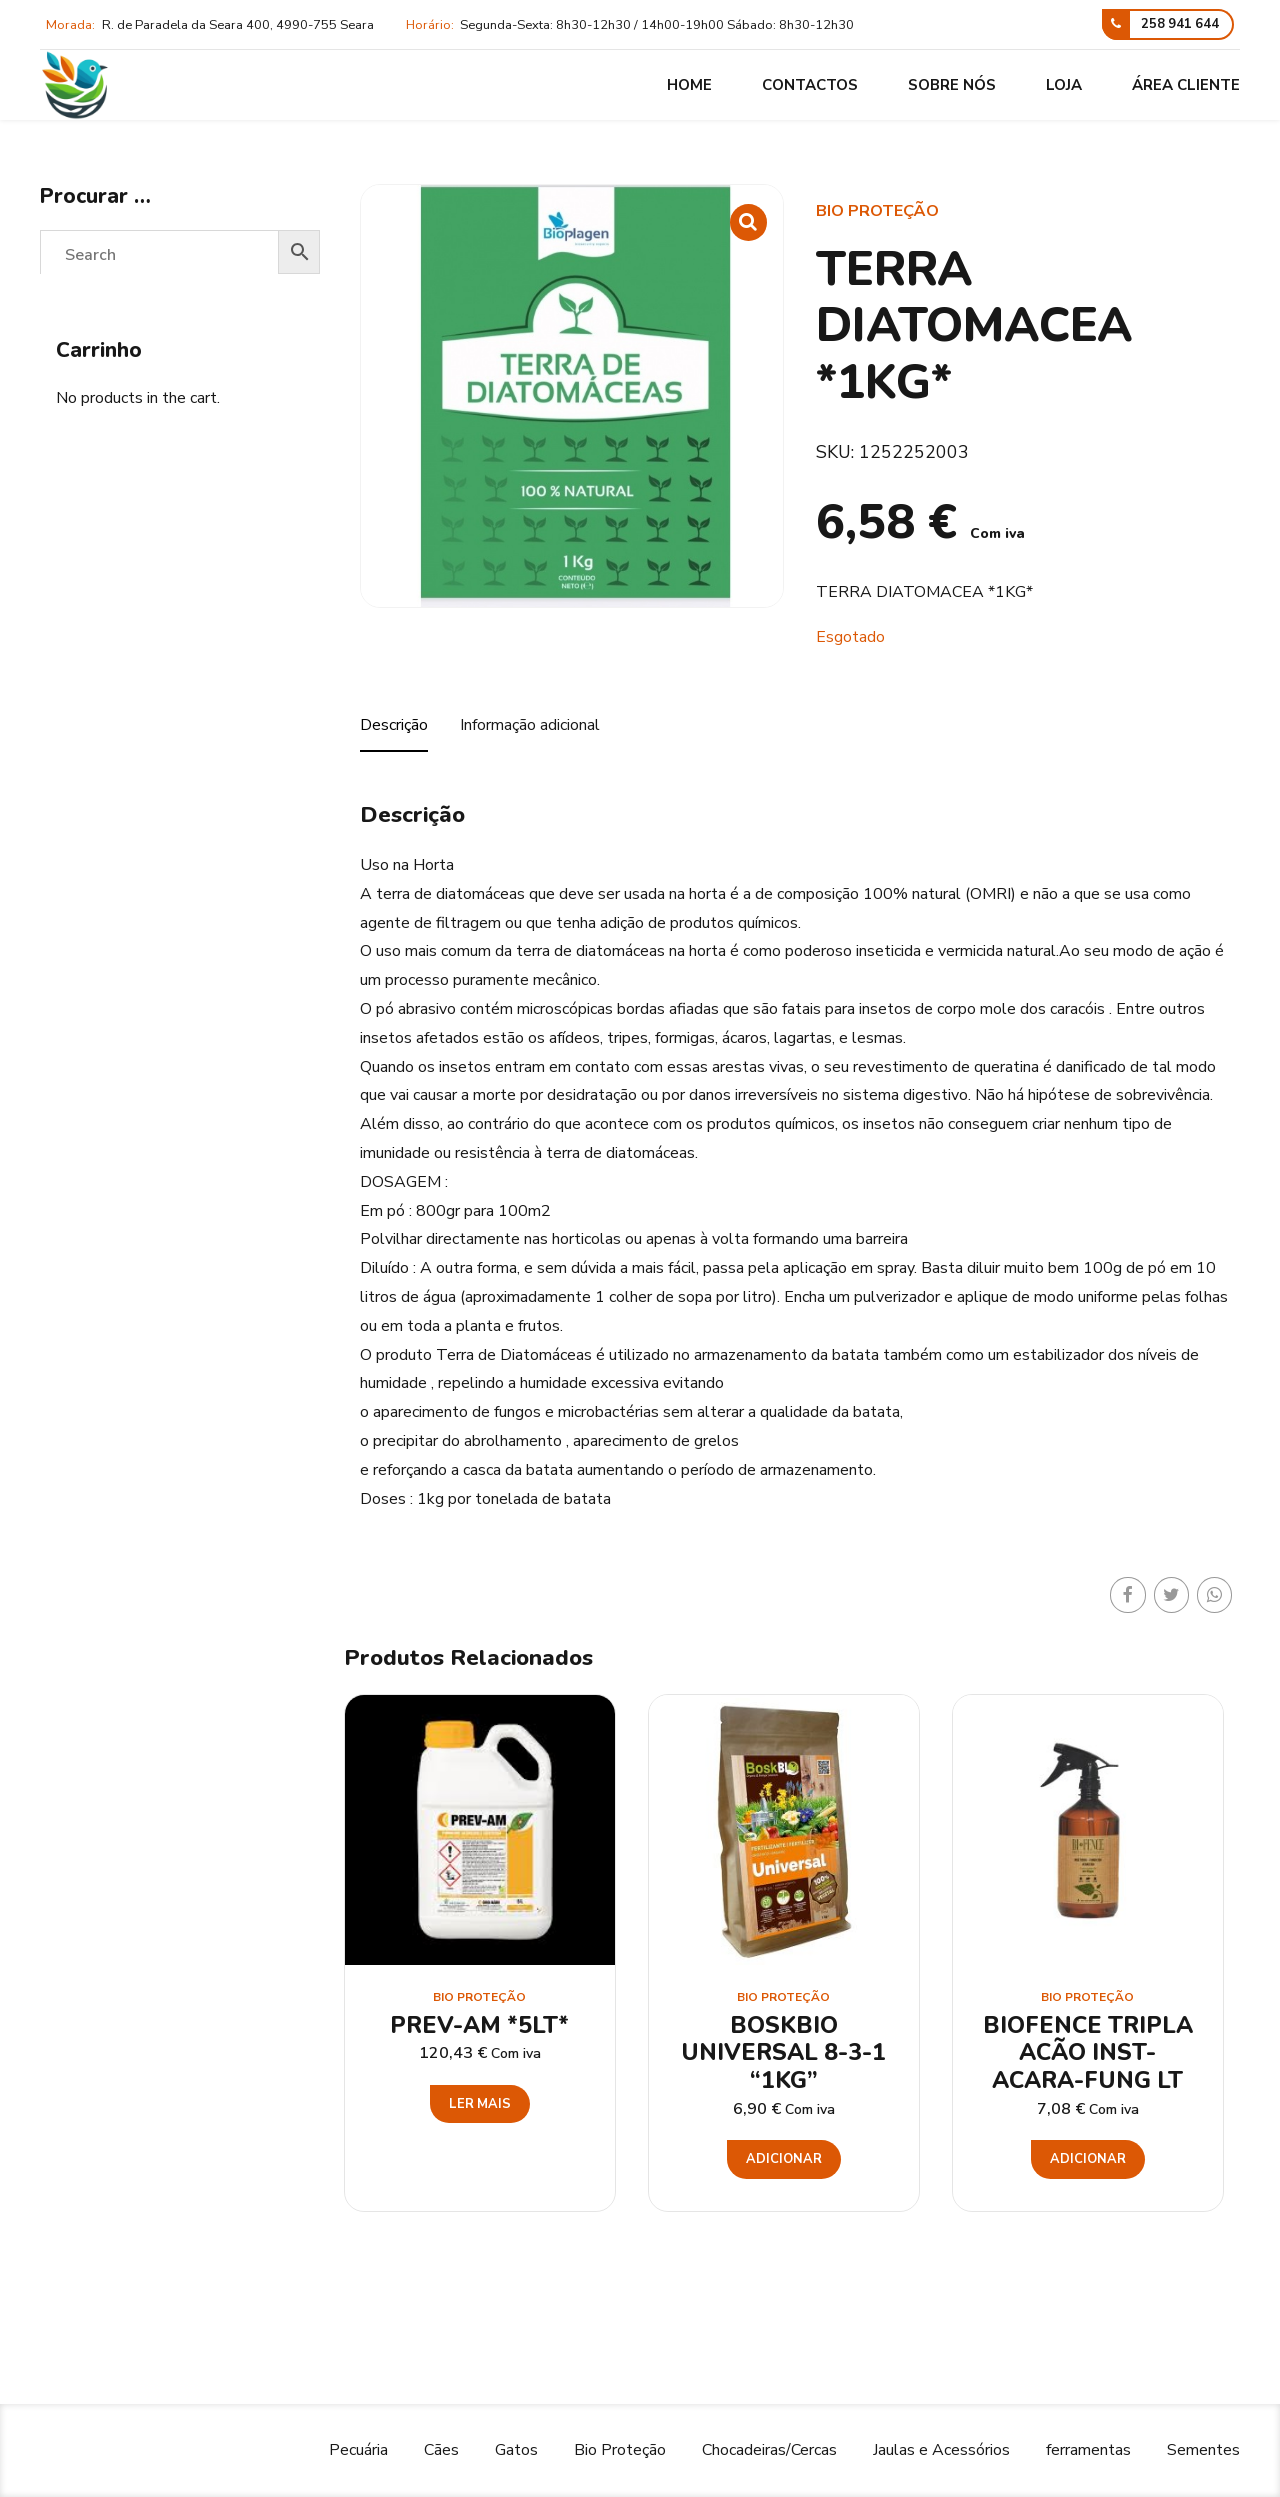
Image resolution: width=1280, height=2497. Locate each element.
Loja (1064, 85)
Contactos (810, 85)
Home (689, 85)
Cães (441, 2450)
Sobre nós (952, 85)
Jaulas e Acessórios (941, 2450)
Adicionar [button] (784, 2159)
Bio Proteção (877, 211)
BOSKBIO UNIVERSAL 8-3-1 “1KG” (783, 2053)
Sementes (1203, 2450)
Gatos (516, 2450)
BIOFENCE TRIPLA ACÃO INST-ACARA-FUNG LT (1088, 2053)
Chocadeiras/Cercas (769, 2450)
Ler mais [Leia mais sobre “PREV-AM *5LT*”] (480, 2104)
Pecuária (358, 2450)
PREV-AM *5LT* (479, 2025)
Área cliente (1186, 85)
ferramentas (1088, 2450)
